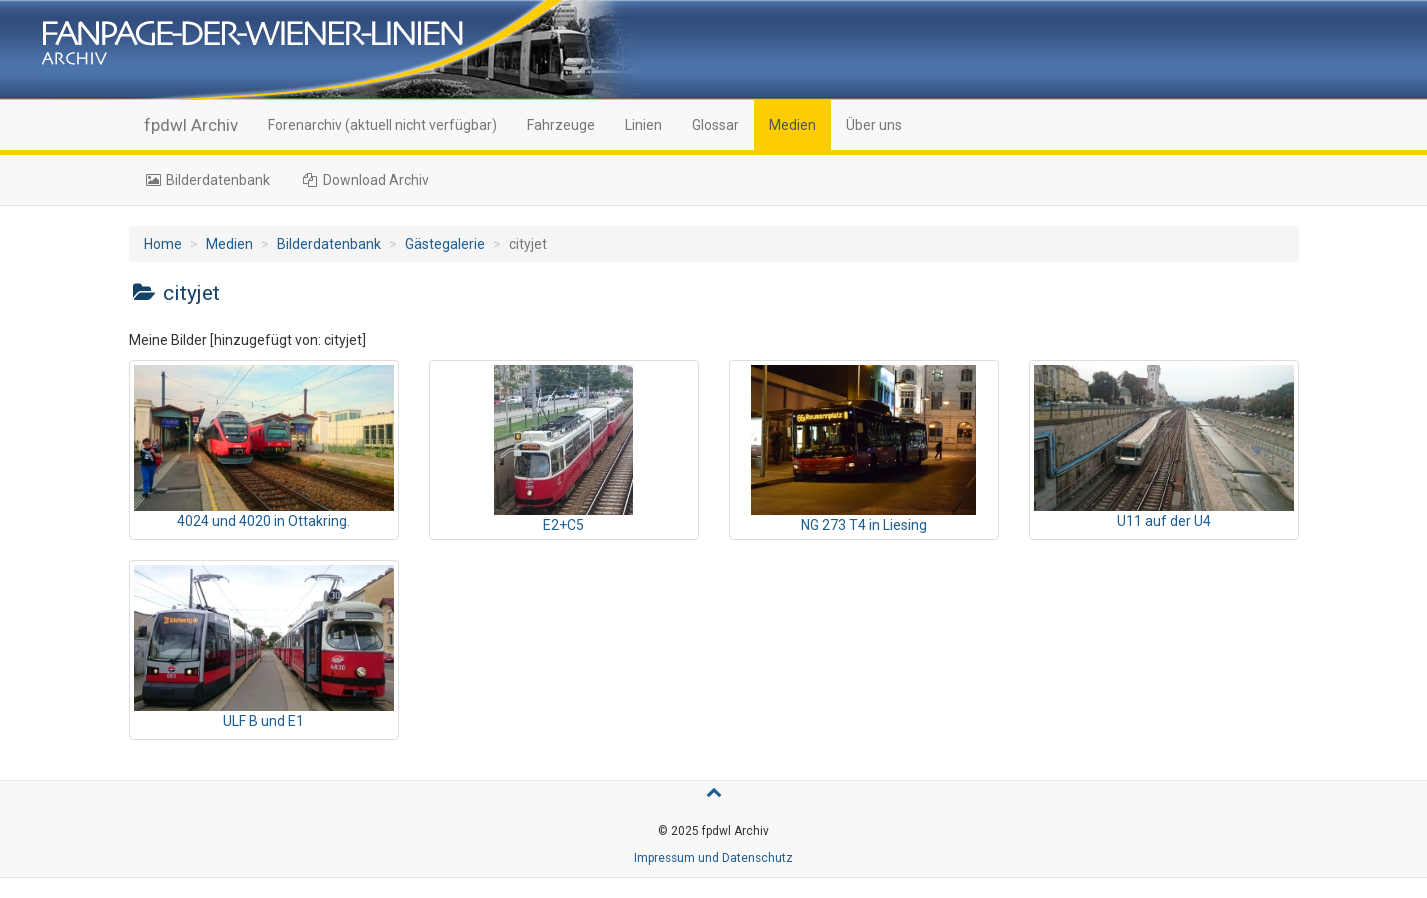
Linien (643, 125)
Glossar (715, 125)
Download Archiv (364, 180)
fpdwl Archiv (191, 125)
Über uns (874, 125)
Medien (792, 125)
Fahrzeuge (561, 125)
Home (163, 244)
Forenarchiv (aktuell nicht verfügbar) (382, 125)
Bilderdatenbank (207, 180)
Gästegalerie (445, 244)
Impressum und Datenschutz (713, 858)
